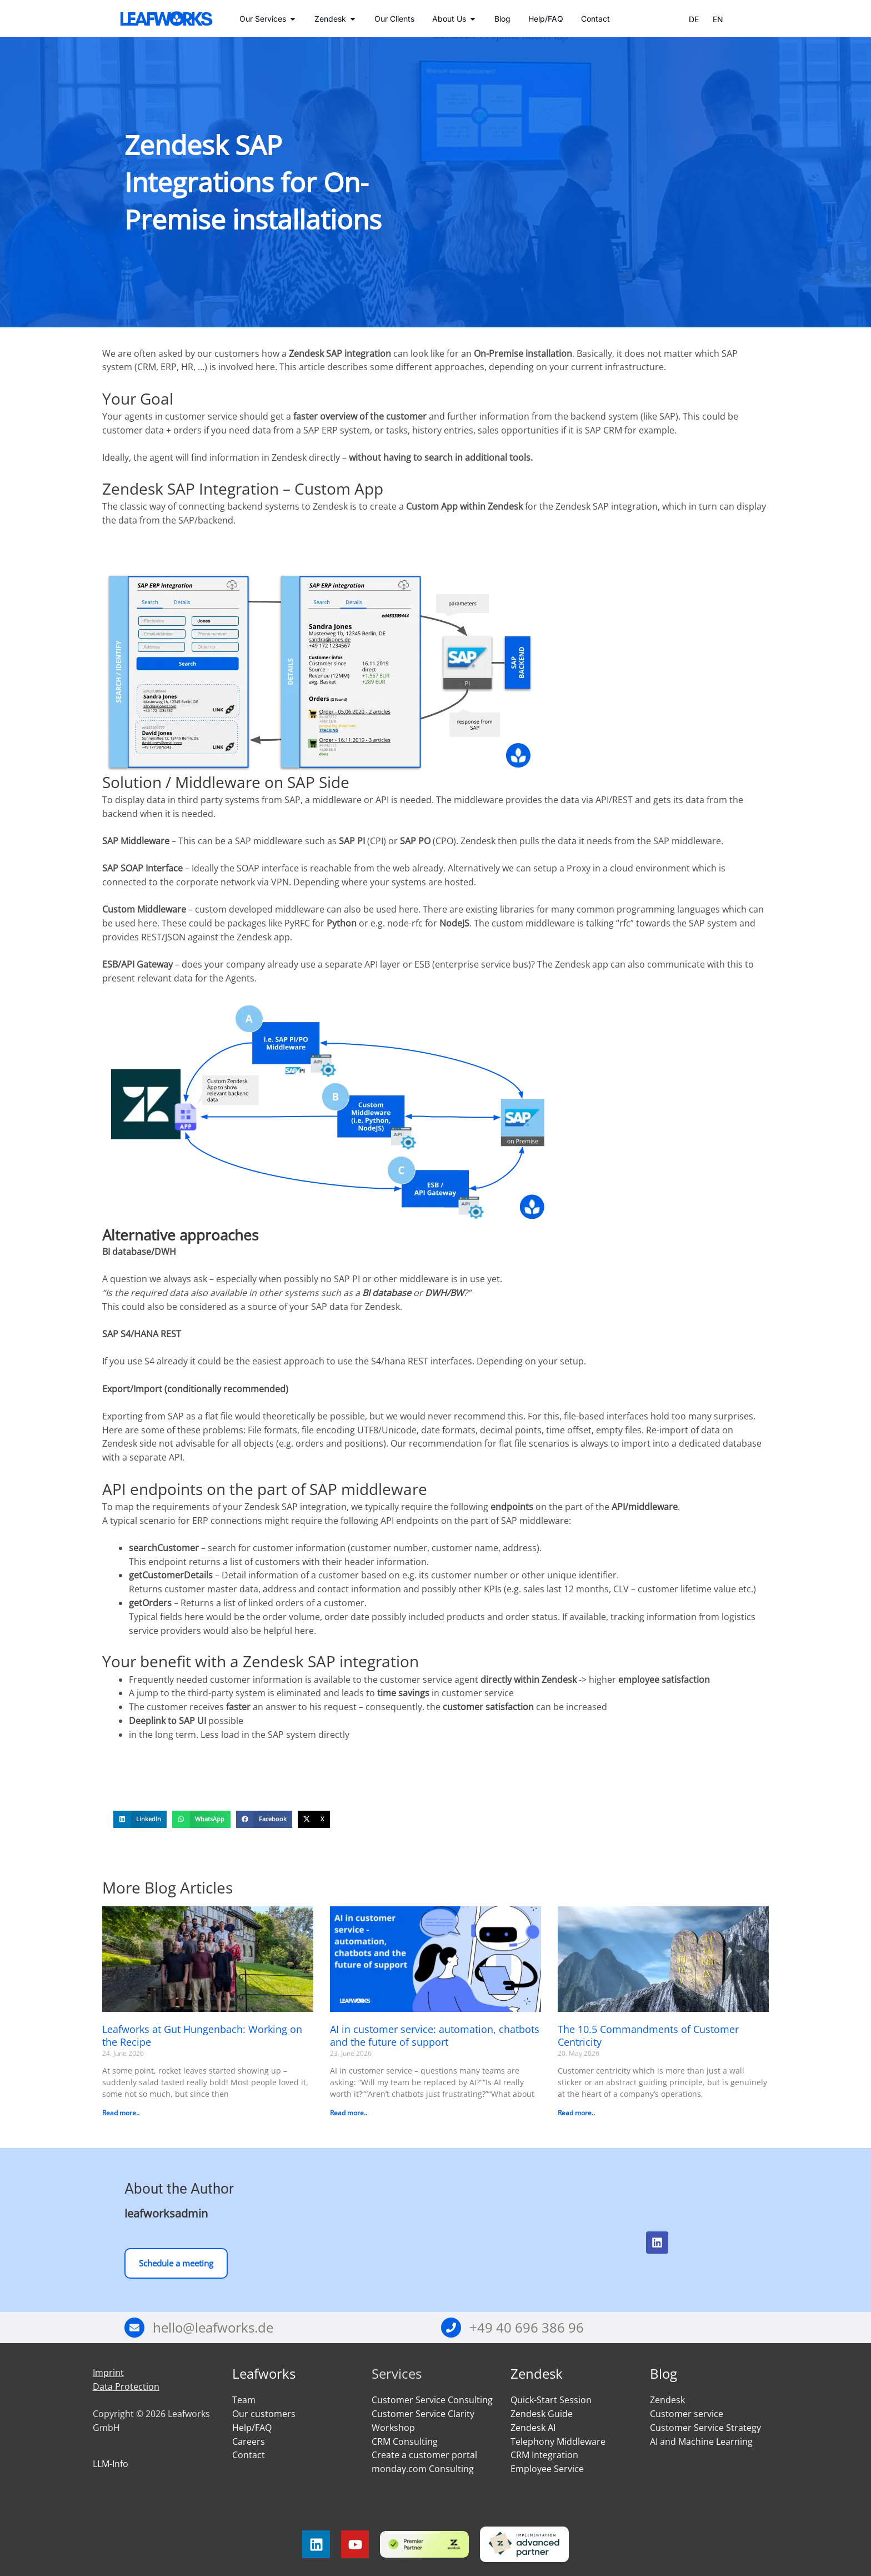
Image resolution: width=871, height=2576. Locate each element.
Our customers (264, 2414)
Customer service (686, 2414)
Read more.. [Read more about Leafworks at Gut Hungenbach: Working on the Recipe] (120, 2112)
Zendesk (536, 2373)
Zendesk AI (532, 2427)
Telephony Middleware (557, 2441)
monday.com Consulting (423, 2469)
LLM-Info (110, 2464)
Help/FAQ (252, 2427)
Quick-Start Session (551, 2400)
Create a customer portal (424, 2455)
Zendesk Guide (541, 2414)
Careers (248, 2441)
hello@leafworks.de (213, 2327)
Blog (663, 2373)
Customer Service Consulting (432, 2400)
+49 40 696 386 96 (526, 2327)
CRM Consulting (405, 2441)
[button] (140, 1819)
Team (244, 2400)
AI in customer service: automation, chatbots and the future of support (434, 2035)
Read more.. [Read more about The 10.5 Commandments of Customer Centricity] (576, 2112)
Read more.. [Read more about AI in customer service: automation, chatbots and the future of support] (348, 2112)
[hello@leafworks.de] (134, 2328)
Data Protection (126, 2386)
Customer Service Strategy (705, 2427)
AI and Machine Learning (701, 2441)
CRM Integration (544, 2455)
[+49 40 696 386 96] (451, 2328)
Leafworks (264, 2373)
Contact (248, 2455)
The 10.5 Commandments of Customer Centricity (648, 2035)
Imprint (108, 2372)
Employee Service (547, 2469)
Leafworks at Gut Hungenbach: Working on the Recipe (202, 2035)
